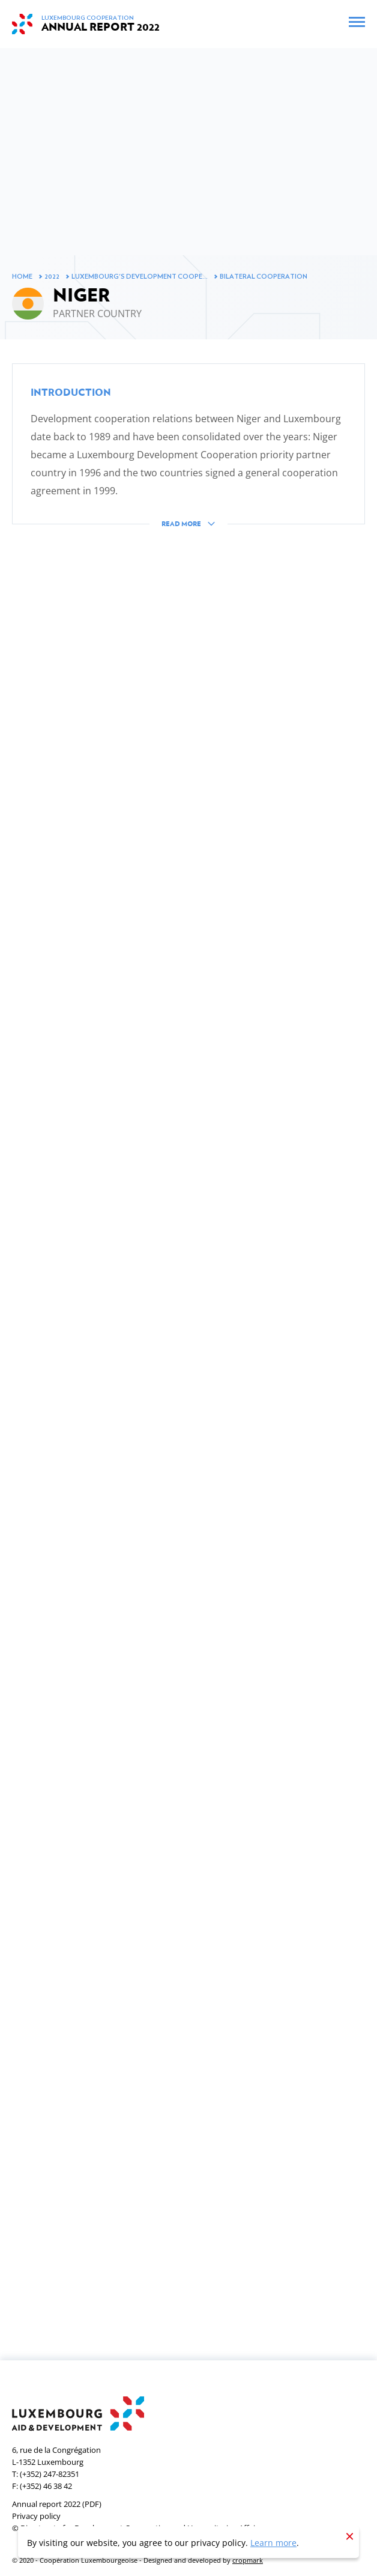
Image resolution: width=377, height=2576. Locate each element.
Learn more (273, 2542)
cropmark (247, 2560)
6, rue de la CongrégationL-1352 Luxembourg (56, 2455)
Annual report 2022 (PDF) (56, 2504)
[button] (188, 455)
